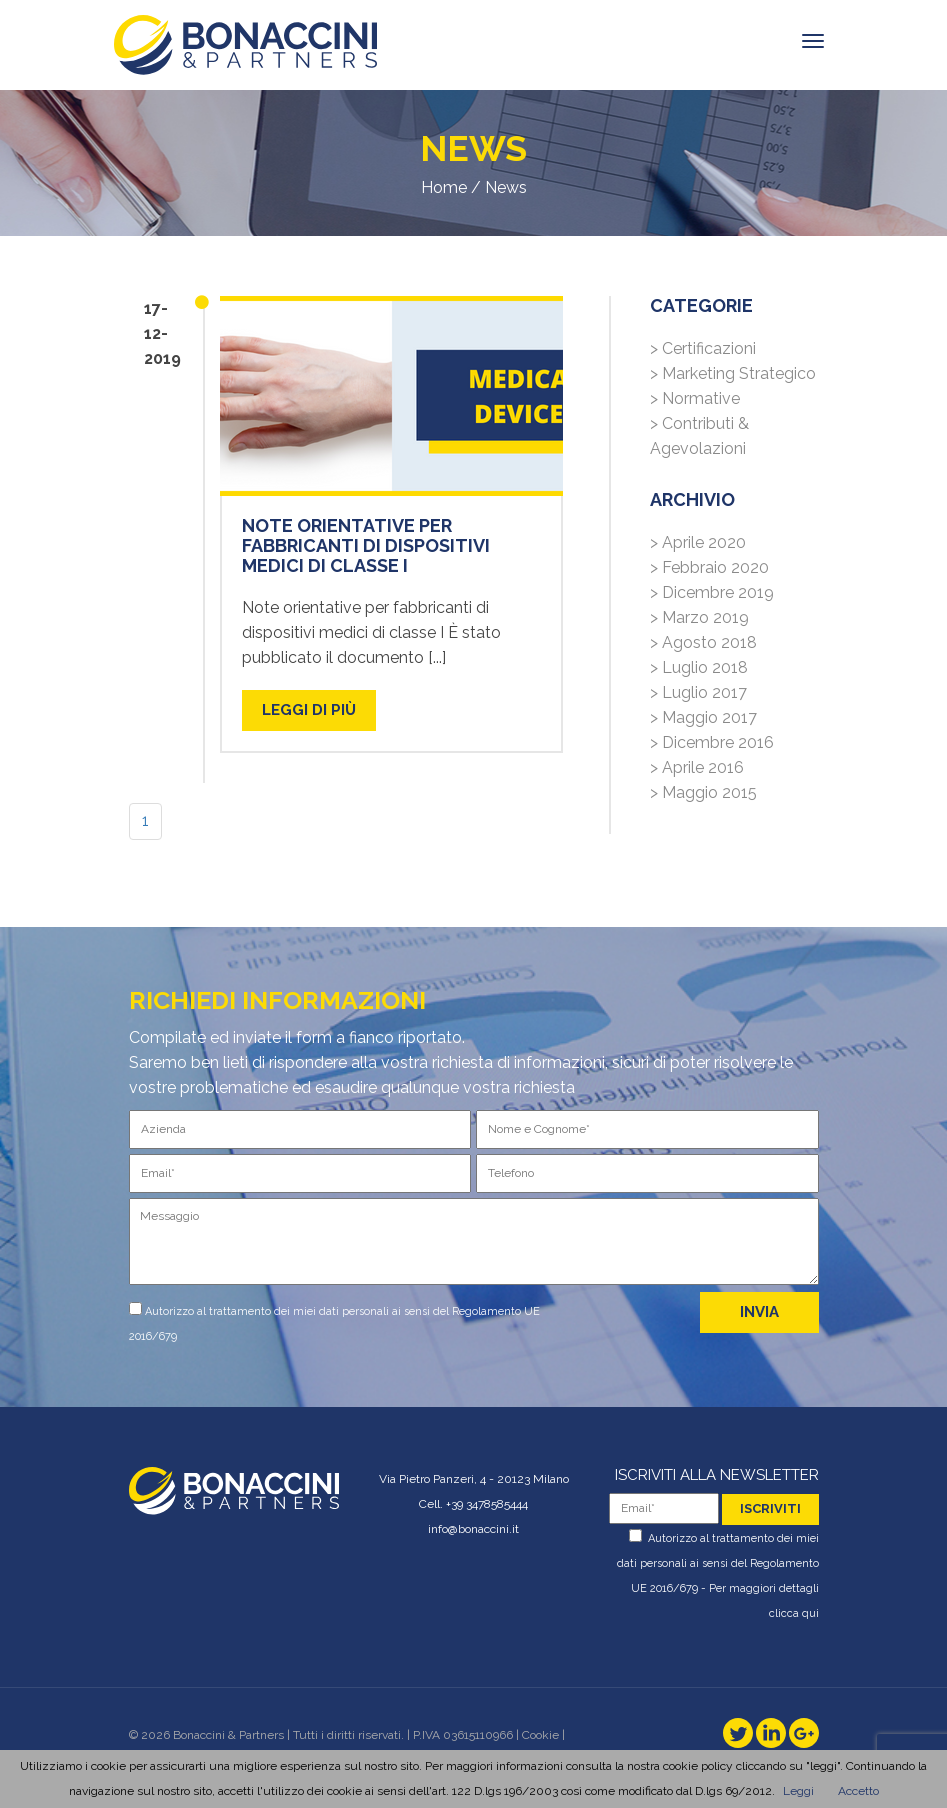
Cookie (540, 1735)
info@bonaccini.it (473, 1529)
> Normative (695, 398)
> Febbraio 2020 (709, 567)
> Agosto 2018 (703, 642)
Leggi (798, 1791)
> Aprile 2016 (697, 767)
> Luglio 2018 (699, 667)
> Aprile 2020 (698, 542)
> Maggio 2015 (703, 792)
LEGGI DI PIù (309, 710)
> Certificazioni (703, 348)
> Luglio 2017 (698, 692)
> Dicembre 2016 (712, 742)
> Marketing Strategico (733, 373)
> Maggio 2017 (703, 717)
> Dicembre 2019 (712, 592)
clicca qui (794, 1613)
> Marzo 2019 (699, 617)
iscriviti (770, 1508)
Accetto (858, 1791)
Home (444, 187)
